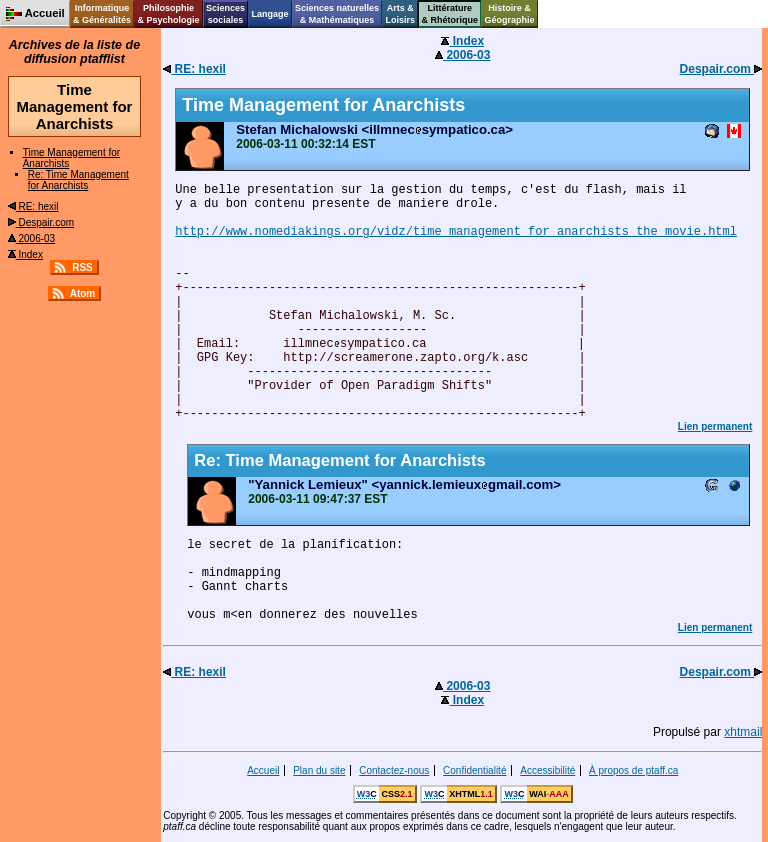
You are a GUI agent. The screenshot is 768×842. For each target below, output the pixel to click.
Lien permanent (715, 426)
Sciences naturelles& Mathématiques (337, 14)
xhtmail (743, 732)
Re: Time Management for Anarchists (78, 180)
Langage (269, 14)
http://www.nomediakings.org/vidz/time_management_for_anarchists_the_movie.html (456, 232)
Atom (83, 293)
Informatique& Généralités (102, 14)
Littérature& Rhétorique (450, 14)
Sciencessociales (225, 14)
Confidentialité (474, 770)
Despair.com (41, 222)
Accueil (263, 770)
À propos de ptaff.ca (633, 770)
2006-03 (31, 238)
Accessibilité (547, 770)
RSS (82, 267)
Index (25, 254)
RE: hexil (33, 206)
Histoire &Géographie (510, 14)
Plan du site (319, 770)
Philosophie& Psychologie (168, 14)
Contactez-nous (394, 770)
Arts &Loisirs (401, 14)
